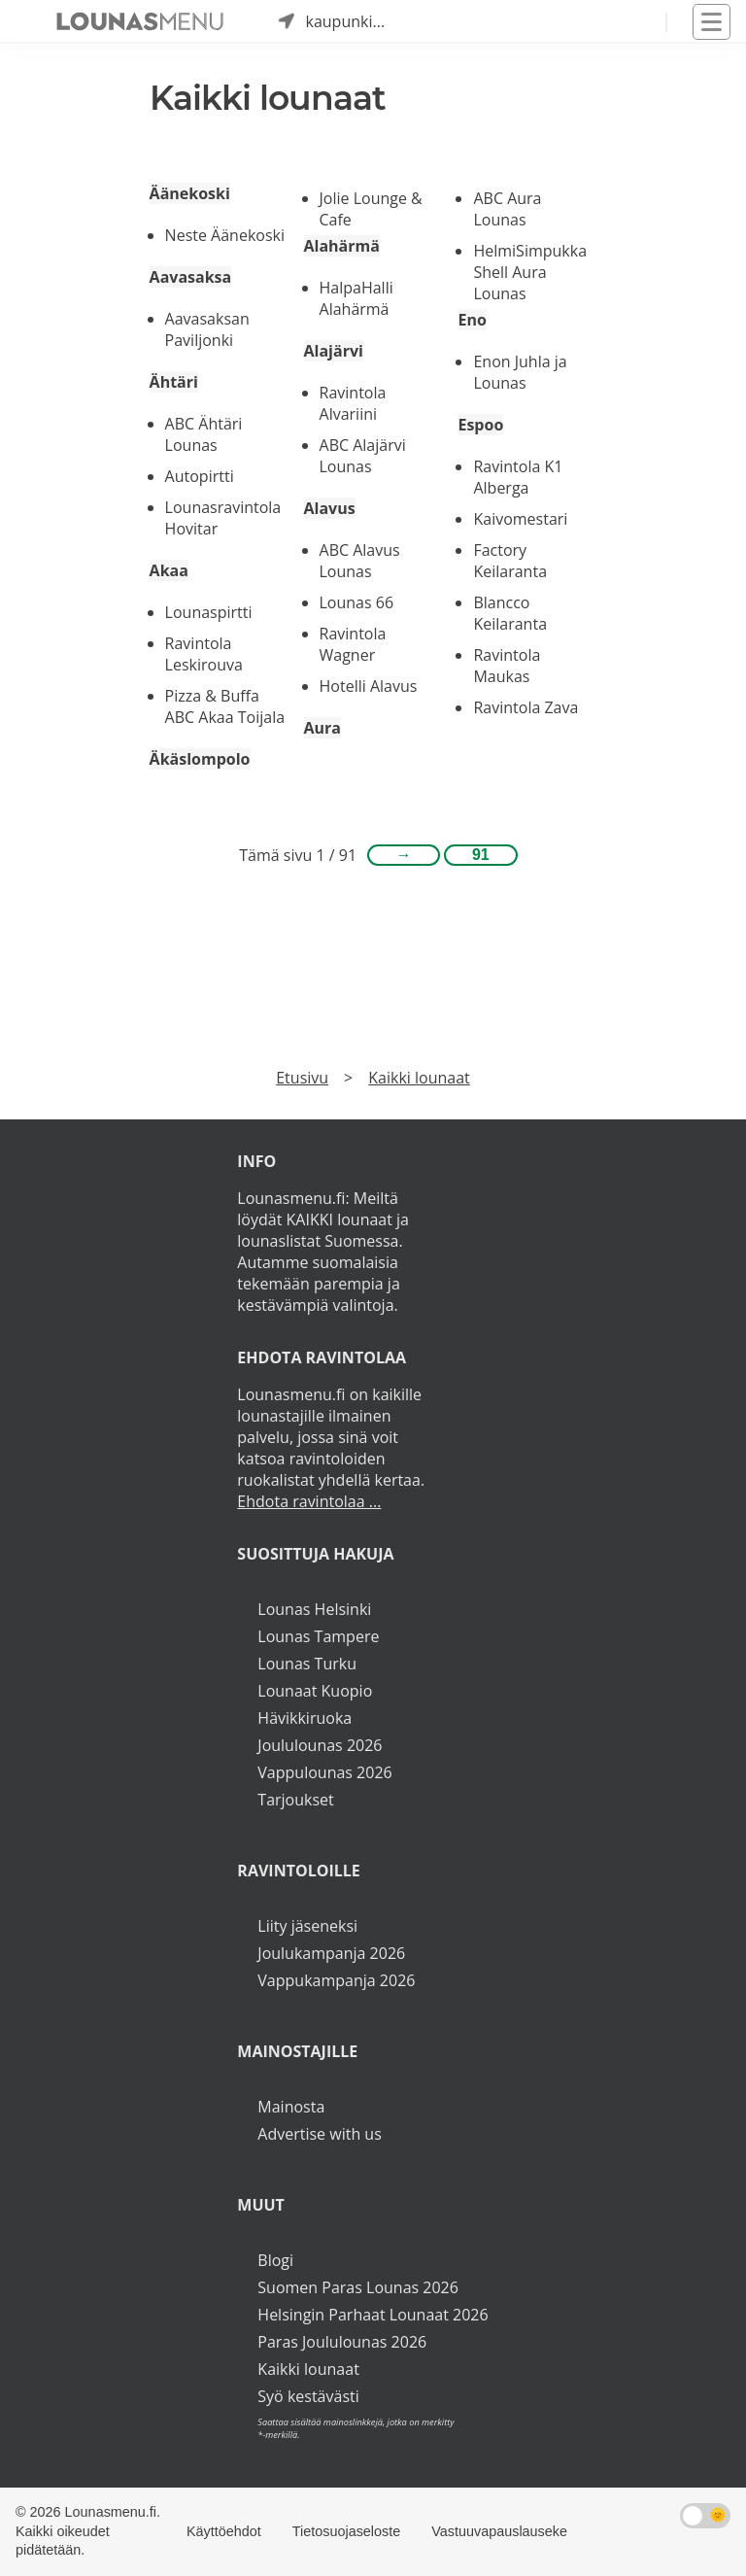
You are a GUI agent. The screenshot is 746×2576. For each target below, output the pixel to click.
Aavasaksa (191, 277)
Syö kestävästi (307, 2396)
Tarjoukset (295, 1799)
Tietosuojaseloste (346, 2531)
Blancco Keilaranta (510, 613)
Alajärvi (333, 350)
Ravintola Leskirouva (204, 654)
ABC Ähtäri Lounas (204, 434)
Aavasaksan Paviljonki (207, 329)
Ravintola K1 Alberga (517, 477)
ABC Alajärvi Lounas (363, 455)
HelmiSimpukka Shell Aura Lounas (530, 272)
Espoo (480, 424)
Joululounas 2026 (319, 1745)
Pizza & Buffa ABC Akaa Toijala (225, 706)
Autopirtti (199, 476)
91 (481, 854)
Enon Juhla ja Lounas (519, 372)
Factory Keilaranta (510, 560)
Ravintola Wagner (353, 644)
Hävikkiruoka (304, 1718)
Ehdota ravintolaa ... (309, 1501)
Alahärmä (342, 246)
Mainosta (290, 2106)
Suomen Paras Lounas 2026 (357, 2287)
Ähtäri (174, 382)
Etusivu (302, 1077)
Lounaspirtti (209, 612)
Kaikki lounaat (419, 1077)
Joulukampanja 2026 (331, 1953)
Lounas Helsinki (314, 1609)
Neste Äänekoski (225, 235)
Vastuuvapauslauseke (499, 2531)
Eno (472, 319)
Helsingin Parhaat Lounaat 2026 (372, 2314)
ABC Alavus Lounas (360, 560)
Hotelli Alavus (369, 686)
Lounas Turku (306, 1663)
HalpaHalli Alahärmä (356, 298)
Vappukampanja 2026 (336, 1980)
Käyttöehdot (223, 2531)
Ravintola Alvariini (353, 403)
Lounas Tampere (318, 1636)
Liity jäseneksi (307, 1926)
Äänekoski (190, 193)
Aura (322, 727)
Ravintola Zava (525, 707)
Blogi (275, 2260)
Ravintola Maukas (506, 665)
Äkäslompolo (200, 759)
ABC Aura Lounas (507, 209)
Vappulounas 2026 (324, 1772)
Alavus (330, 508)
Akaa (169, 570)
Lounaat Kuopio (314, 1690)
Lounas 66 (357, 602)
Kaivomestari (520, 519)
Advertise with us (319, 2134)
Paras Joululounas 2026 (341, 2342)
